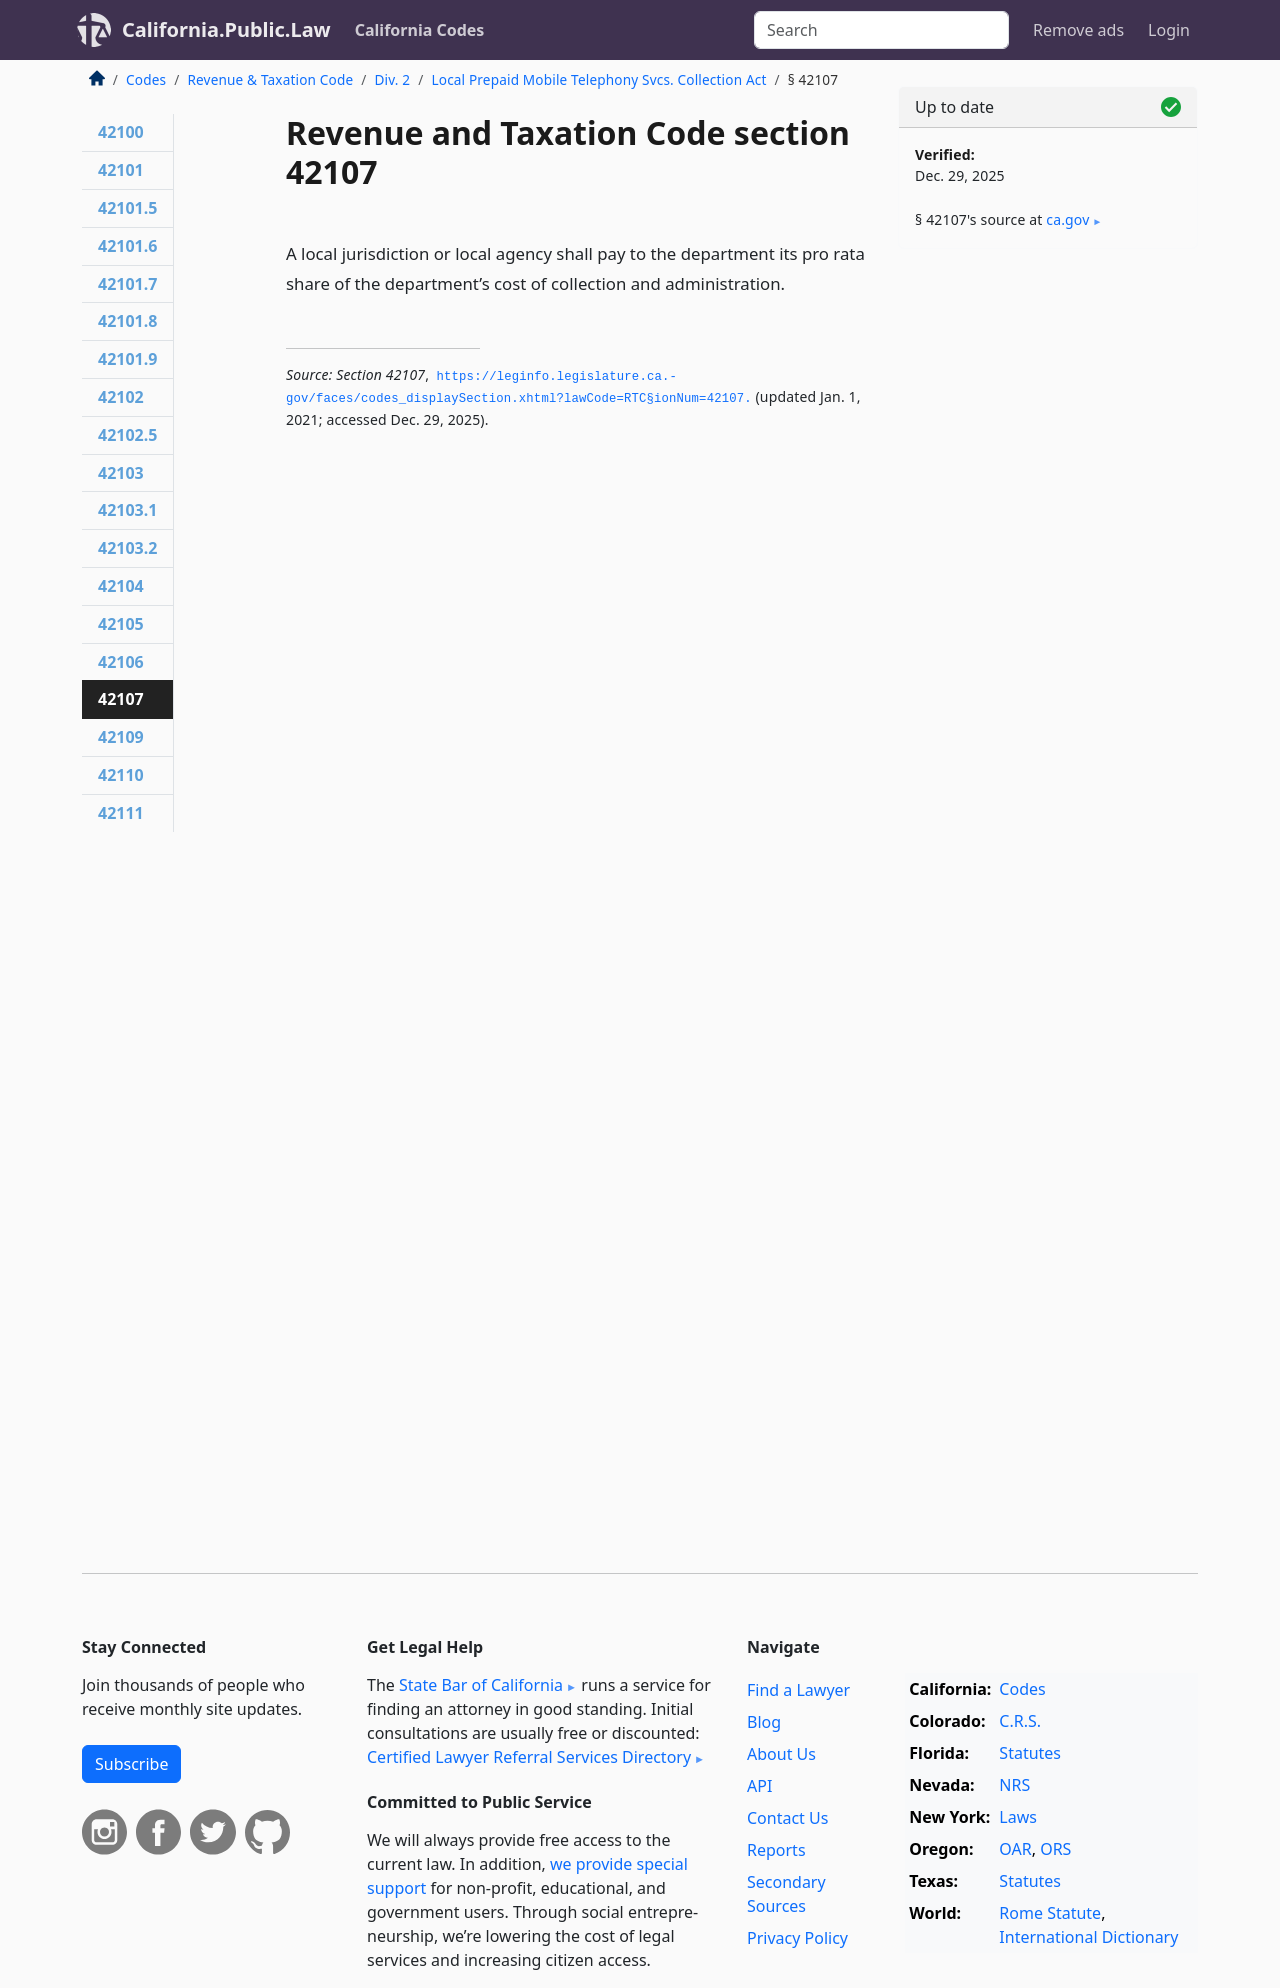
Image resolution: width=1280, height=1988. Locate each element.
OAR (1015, 1849)
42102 (121, 397)
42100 (121, 132)
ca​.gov (1067, 219)
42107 (121, 699)
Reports (776, 1850)
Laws (1018, 1817)
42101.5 (127, 208)
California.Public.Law (226, 29)
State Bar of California (481, 1685)
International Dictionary (1088, 1937)
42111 (121, 813)
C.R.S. (1020, 1721)
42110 (121, 775)
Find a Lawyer (798, 1690)
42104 (121, 586)
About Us (781, 1754)
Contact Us (787, 1818)
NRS (1014, 1785)
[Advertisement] (1048, 577)
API (759, 1786)
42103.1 (127, 510)
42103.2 (127, 548)
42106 (121, 662)
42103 (121, 473)
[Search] (881, 30)
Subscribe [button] (131, 1764)
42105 (121, 624)
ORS (1055, 1849)
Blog (764, 1722)
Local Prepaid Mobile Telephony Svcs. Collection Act (598, 79)
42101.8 (127, 321)
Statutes (1030, 1753)
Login (1169, 30)
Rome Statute (1050, 1913)
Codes (146, 79)
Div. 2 (393, 79)
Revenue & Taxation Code (270, 79)
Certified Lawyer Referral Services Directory (529, 1757)
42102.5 (127, 435)
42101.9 (127, 359)
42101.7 (127, 284)
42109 (121, 737)
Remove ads (1078, 30)
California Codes (420, 30)
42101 (121, 170)
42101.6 (127, 246)
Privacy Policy (797, 1938)
